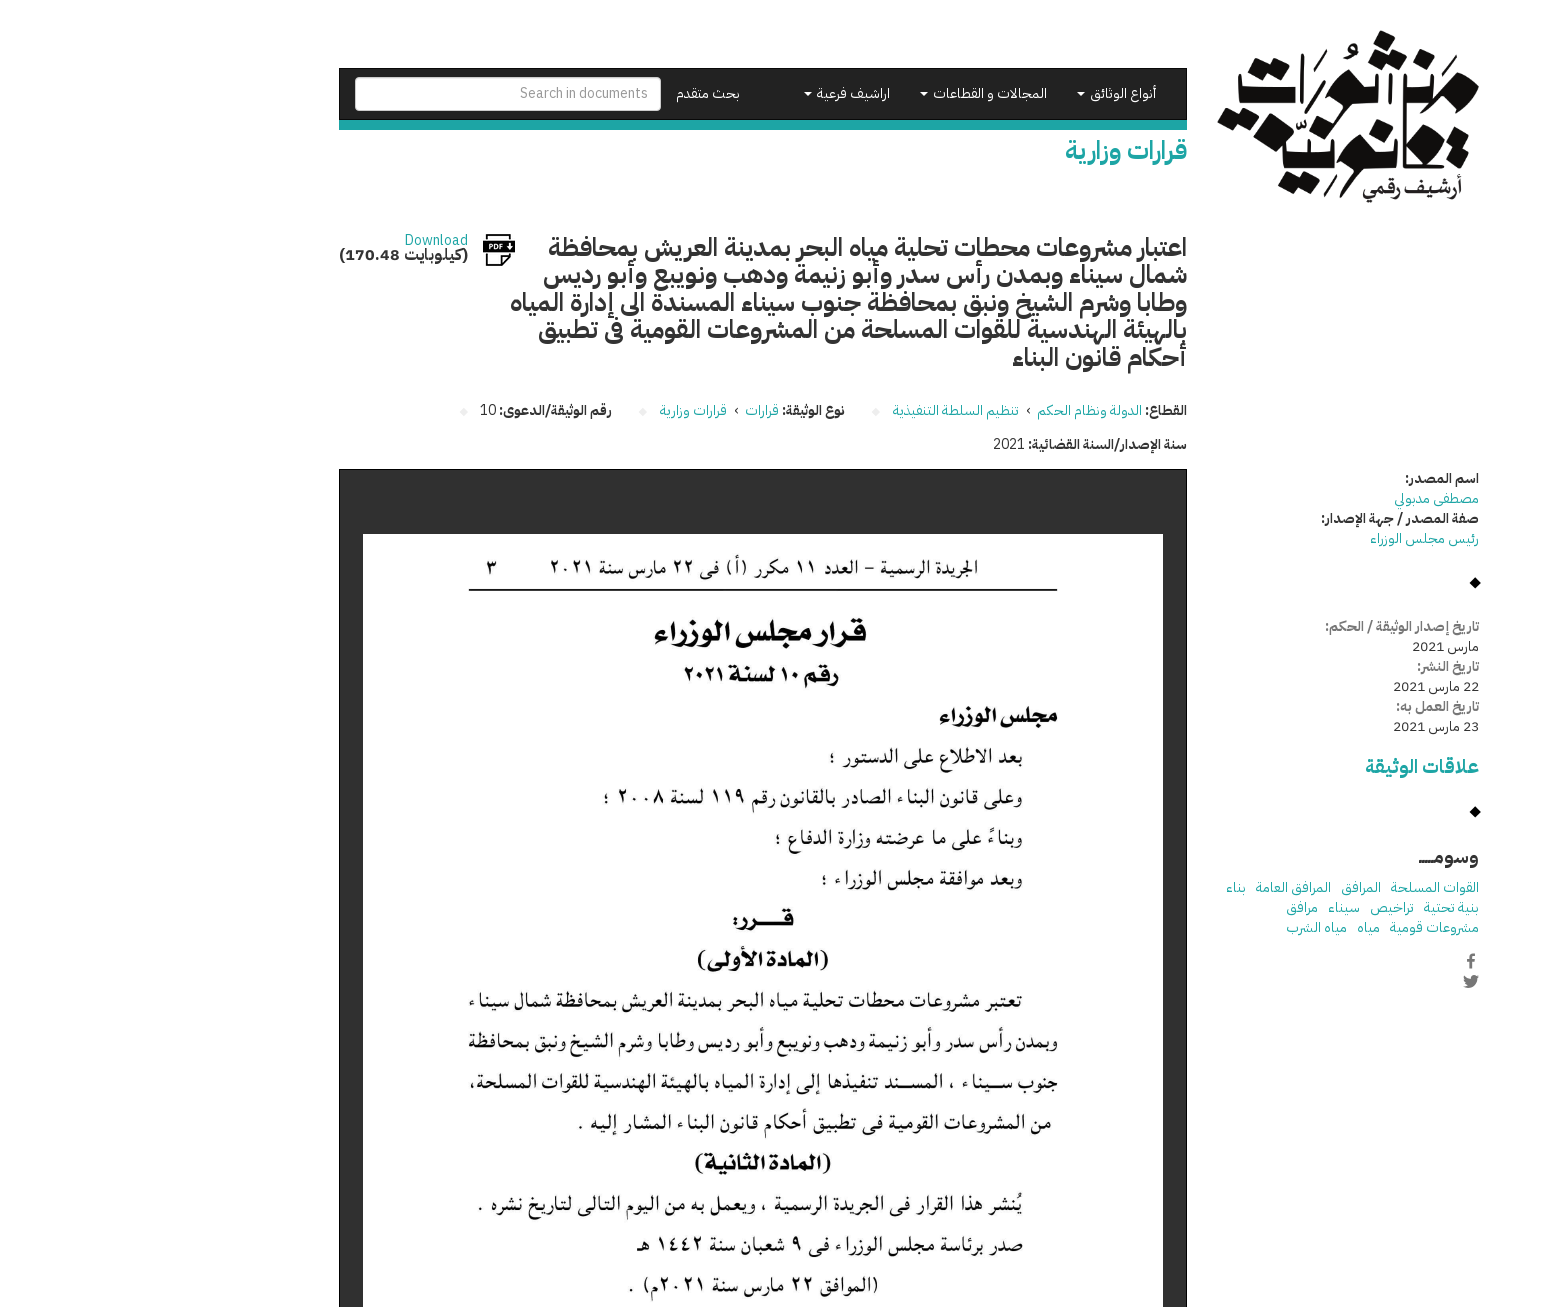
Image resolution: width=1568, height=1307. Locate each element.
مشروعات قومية (1309, 927)
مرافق (1177, 907)
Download (311, 241)
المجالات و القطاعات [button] (858, 93)
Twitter (1346, 982)
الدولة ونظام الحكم (964, 410)
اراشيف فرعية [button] (722, 93)
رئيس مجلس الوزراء (1299, 538)
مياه (1243, 927)
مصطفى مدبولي (1311, 498)
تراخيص (1267, 907)
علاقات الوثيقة (1297, 766)
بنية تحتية (1326, 907)
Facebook (1346, 961)
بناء (1111, 887)
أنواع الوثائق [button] (991, 93)
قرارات (637, 410)
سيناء (1219, 907)
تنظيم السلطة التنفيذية (831, 410)
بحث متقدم (583, 93)
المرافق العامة (1168, 887)
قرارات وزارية (568, 410)
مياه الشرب (1191, 927)
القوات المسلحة (1310, 887)
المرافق (1236, 887)
